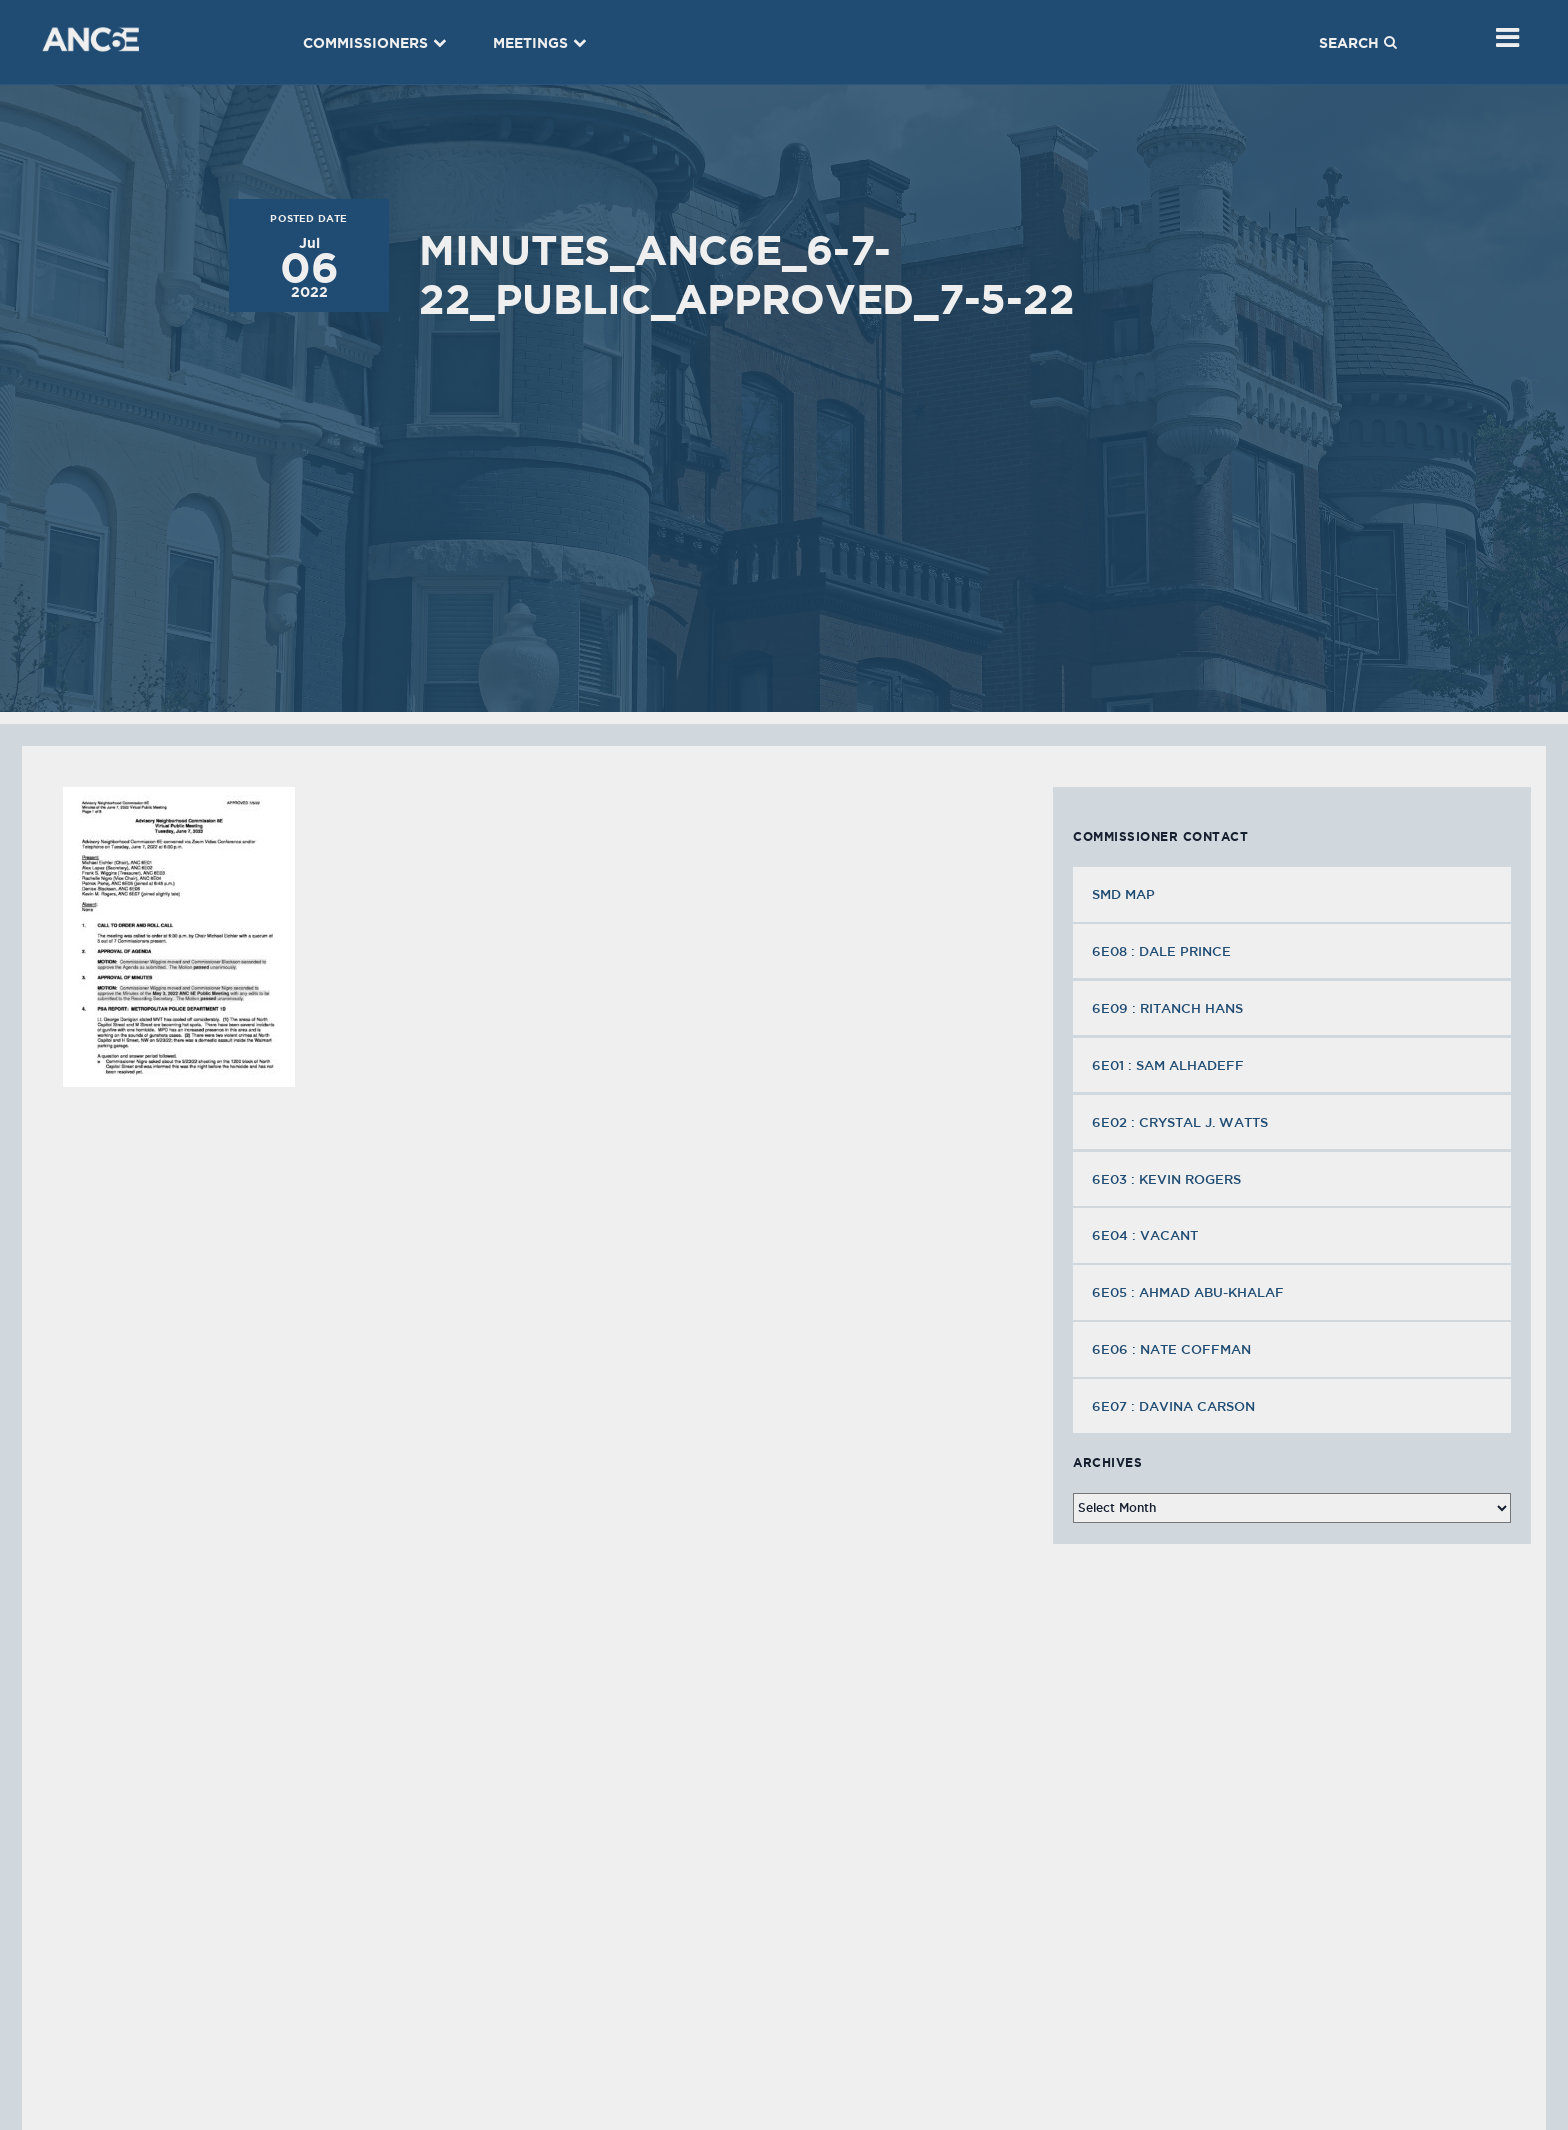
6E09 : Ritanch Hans (1169, 1008)
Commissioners (375, 43)
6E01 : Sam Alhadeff (1170, 1065)
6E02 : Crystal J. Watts (1182, 1122)
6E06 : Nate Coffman (1173, 1349)
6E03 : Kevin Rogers (1168, 1179)
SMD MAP (1123, 894)
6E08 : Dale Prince (1163, 951)
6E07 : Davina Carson (1175, 1406)
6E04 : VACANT (1147, 1235)
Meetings (540, 43)
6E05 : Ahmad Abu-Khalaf (1190, 1292)
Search (1358, 43)
